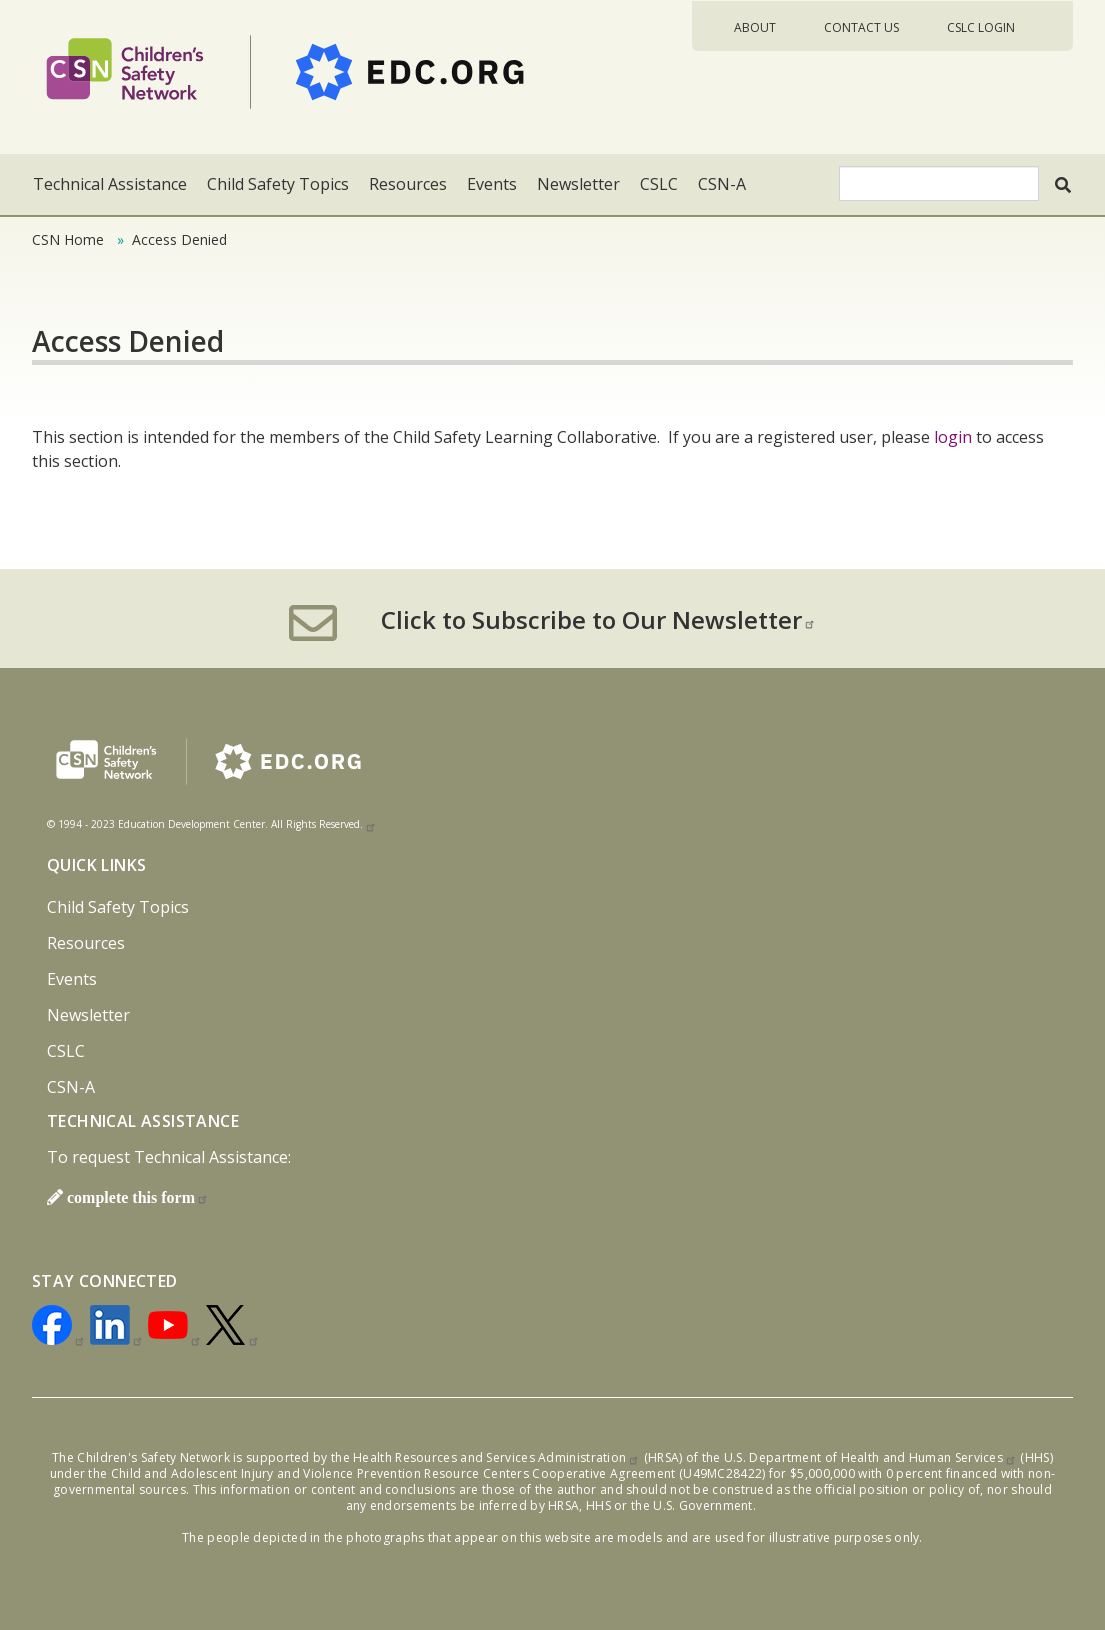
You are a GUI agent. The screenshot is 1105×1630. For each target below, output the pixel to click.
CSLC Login (981, 27)
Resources (408, 184)
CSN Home (68, 239)
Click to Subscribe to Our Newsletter (598, 620)
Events (492, 184)
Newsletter (578, 184)
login (953, 437)
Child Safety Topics (278, 184)
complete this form (138, 1197)
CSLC (659, 184)
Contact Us (861, 27)
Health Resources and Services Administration (496, 1457)
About (755, 27)
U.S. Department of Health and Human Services (870, 1457)
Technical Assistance (110, 184)
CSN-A (722, 184)
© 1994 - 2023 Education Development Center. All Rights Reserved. (212, 824)
